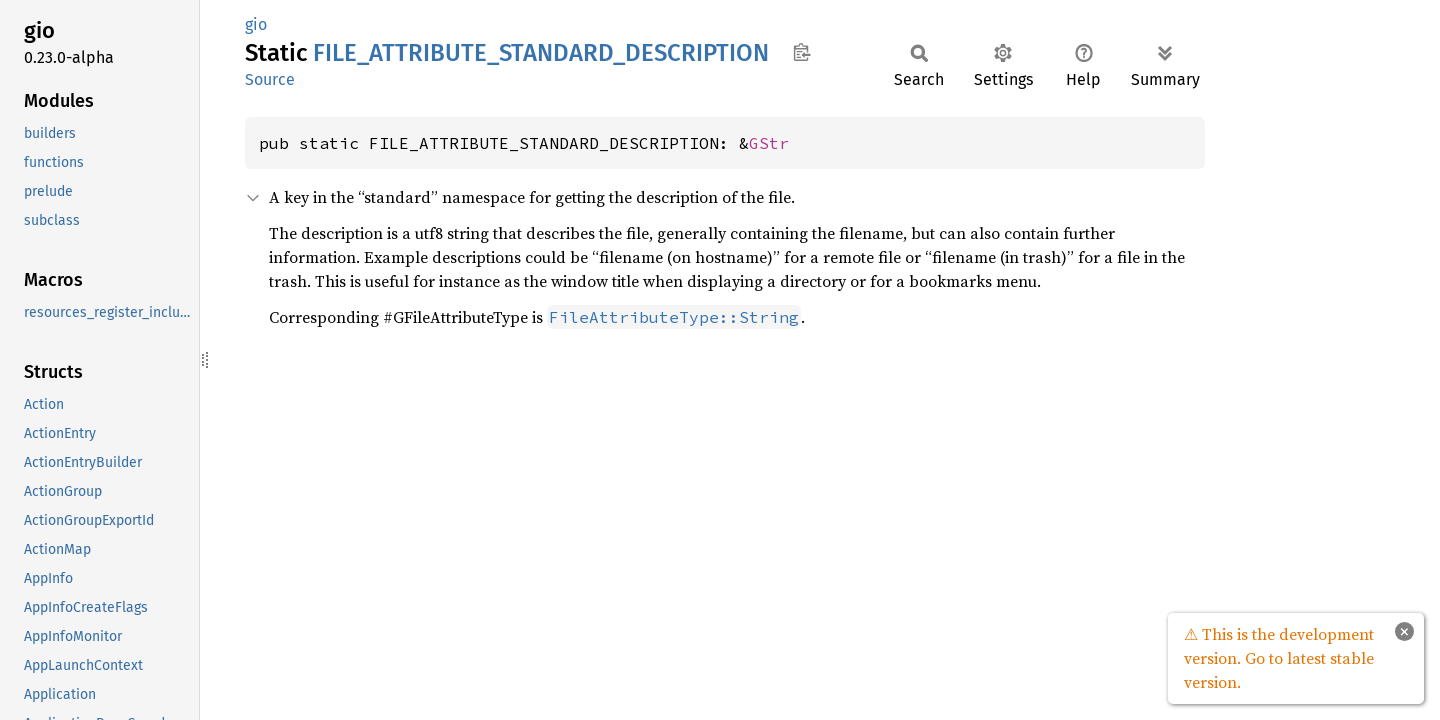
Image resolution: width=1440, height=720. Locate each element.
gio (256, 24)
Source (270, 79)
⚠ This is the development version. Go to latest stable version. (1279, 658)
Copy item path (801, 52)
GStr (769, 143)
